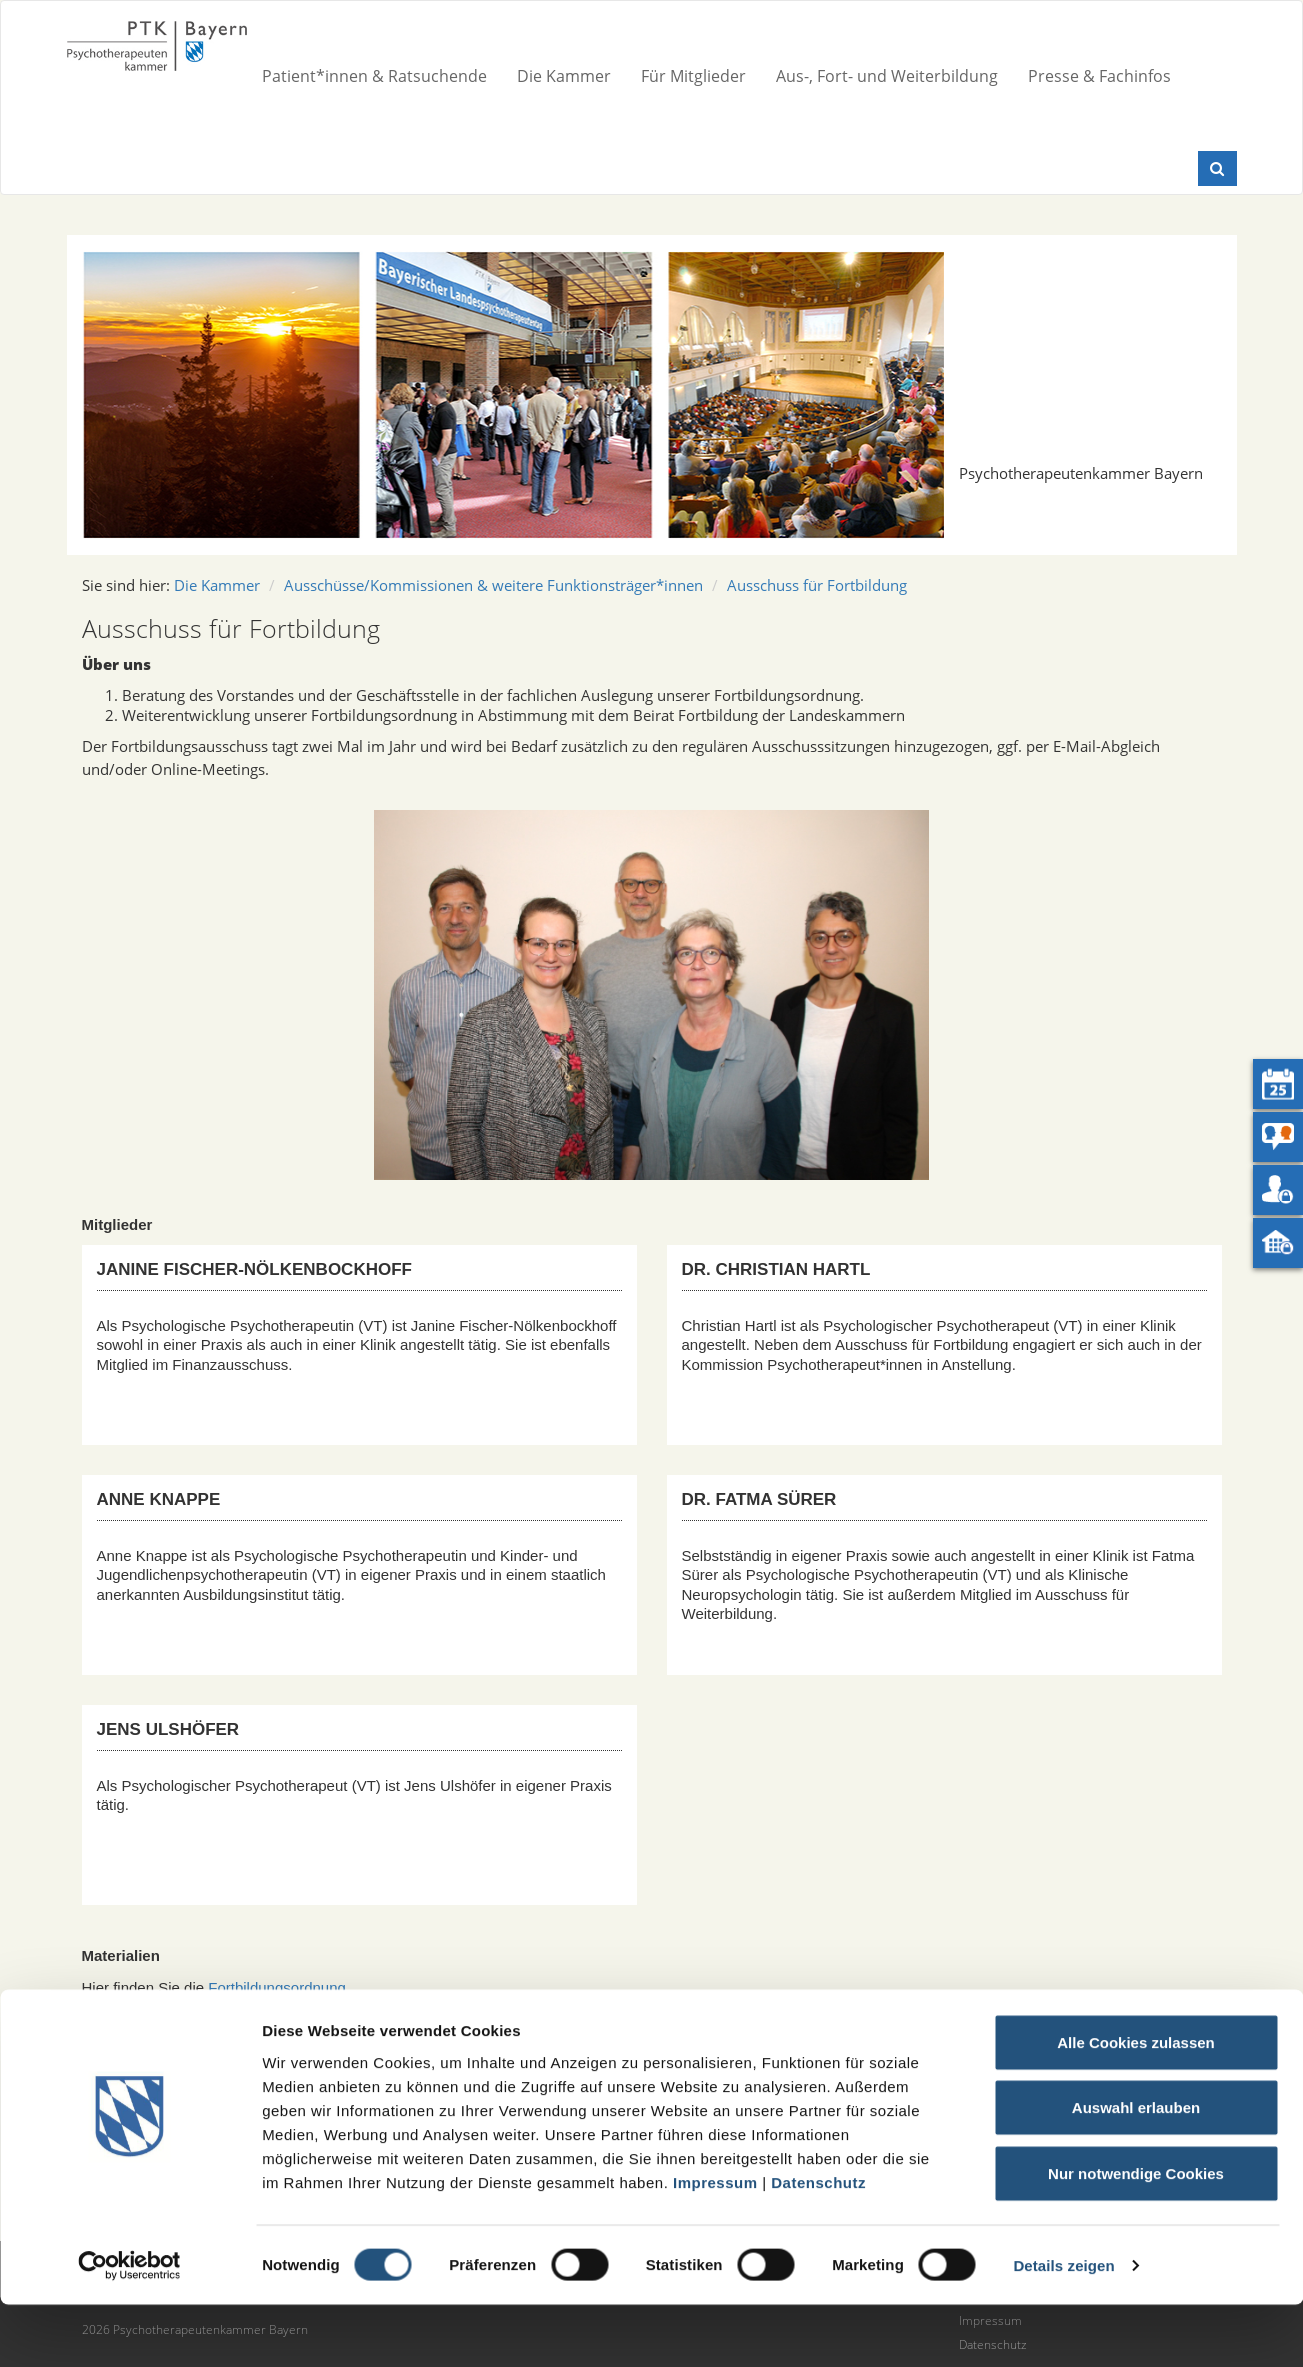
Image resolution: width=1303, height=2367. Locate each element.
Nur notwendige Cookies (1136, 2235)
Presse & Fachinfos (1099, 76)
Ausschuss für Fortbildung (817, 585)
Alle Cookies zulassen (1136, 2104)
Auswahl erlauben (1136, 2170)
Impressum (715, 2244)
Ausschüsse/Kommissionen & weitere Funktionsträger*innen (493, 585)
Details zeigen (1063, 2327)
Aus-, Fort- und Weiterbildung (887, 76)
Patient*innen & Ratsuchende (374, 76)
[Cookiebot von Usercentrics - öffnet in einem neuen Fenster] (129, 2328)
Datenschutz (818, 2244)
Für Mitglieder (693, 76)
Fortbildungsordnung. (279, 1987)
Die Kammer (564, 76)
